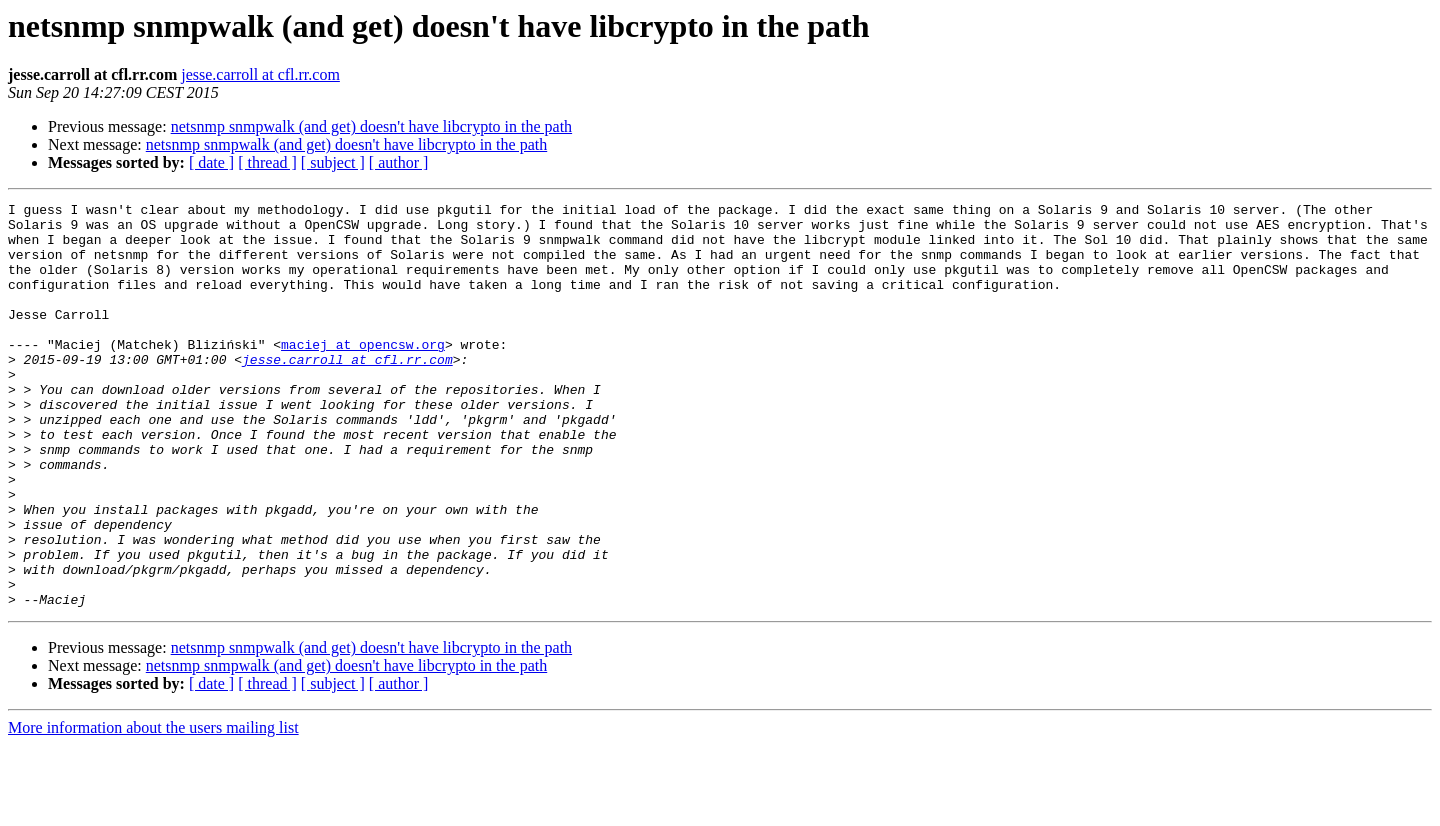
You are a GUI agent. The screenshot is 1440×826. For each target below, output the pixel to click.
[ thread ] (267, 162)
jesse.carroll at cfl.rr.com (260, 74)
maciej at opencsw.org (363, 374)
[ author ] (399, 162)
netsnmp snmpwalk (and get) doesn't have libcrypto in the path (371, 126)
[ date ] (211, 162)
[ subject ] (333, 162)
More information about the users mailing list (153, 808)
